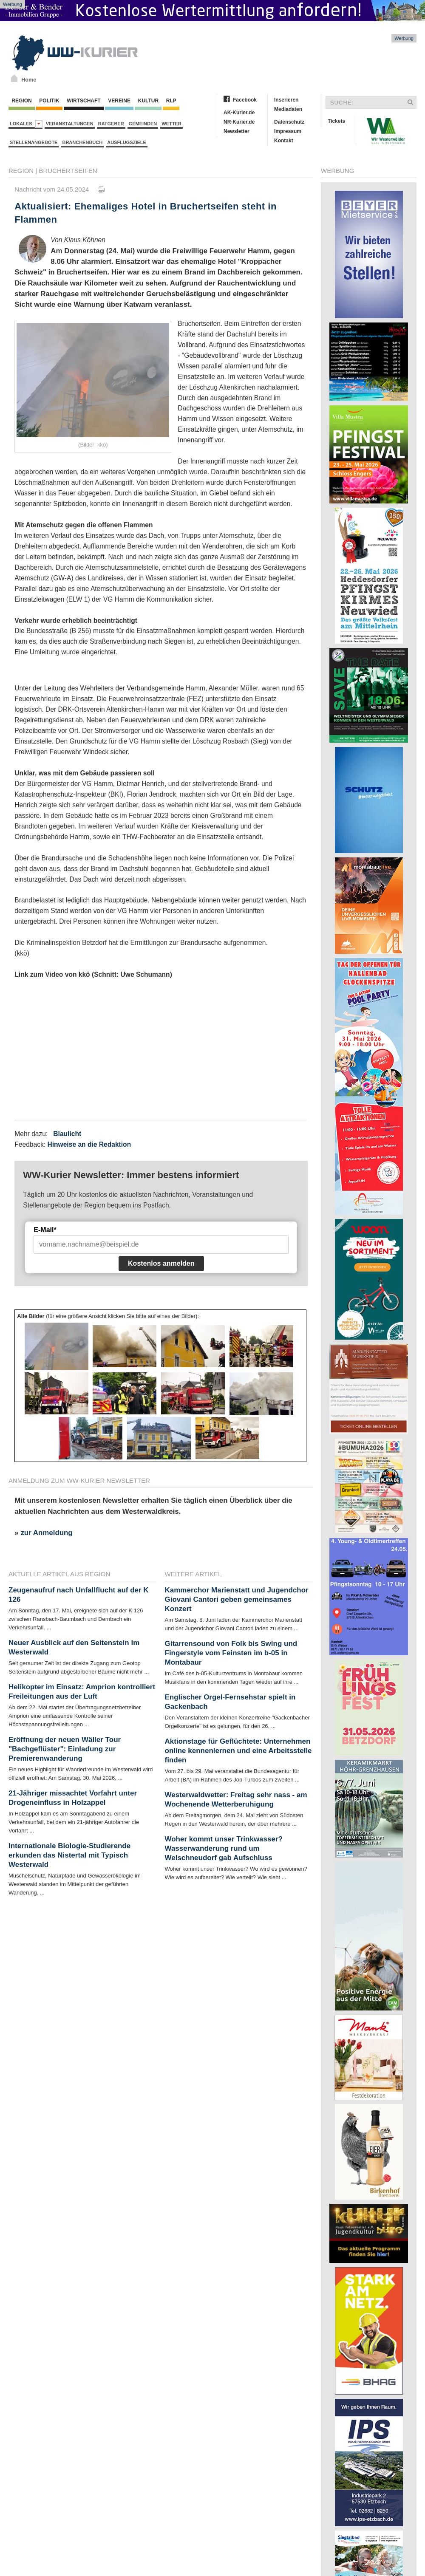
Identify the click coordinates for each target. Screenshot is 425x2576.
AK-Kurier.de (239, 113)
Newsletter (236, 131)
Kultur (148, 101)
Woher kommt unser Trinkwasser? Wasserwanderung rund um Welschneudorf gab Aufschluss (224, 1848)
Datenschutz (289, 122)
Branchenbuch (82, 142)
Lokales (26, 124)
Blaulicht (67, 1133)
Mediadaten (288, 109)
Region (21, 101)
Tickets (336, 121)
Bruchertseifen (68, 170)
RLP (170, 101)
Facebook (245, 100)
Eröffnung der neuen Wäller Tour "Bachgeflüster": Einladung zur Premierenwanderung (64, 1749)
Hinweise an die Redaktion (89, 1144)
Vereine (119, 101)
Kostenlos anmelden (161, 1263)
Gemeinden (143, 123)
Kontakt (283, 141)
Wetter (171, 123)
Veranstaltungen (70, 123)
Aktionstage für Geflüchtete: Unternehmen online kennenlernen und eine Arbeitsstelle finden (238, 1750)
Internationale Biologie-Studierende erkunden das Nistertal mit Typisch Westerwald (69, 1855)
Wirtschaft (83, 101)
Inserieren (286, 100)
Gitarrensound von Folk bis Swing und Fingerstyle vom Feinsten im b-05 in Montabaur (231, 1653)
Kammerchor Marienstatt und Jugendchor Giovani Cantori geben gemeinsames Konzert (237, 1599)
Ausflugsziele (126, 142)
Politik (49, 101)
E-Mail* (45, 1229)
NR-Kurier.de (239, 122)
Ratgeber (111, 123)
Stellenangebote (33, 142)
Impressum (287, 131)
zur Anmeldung (46, 1533)
